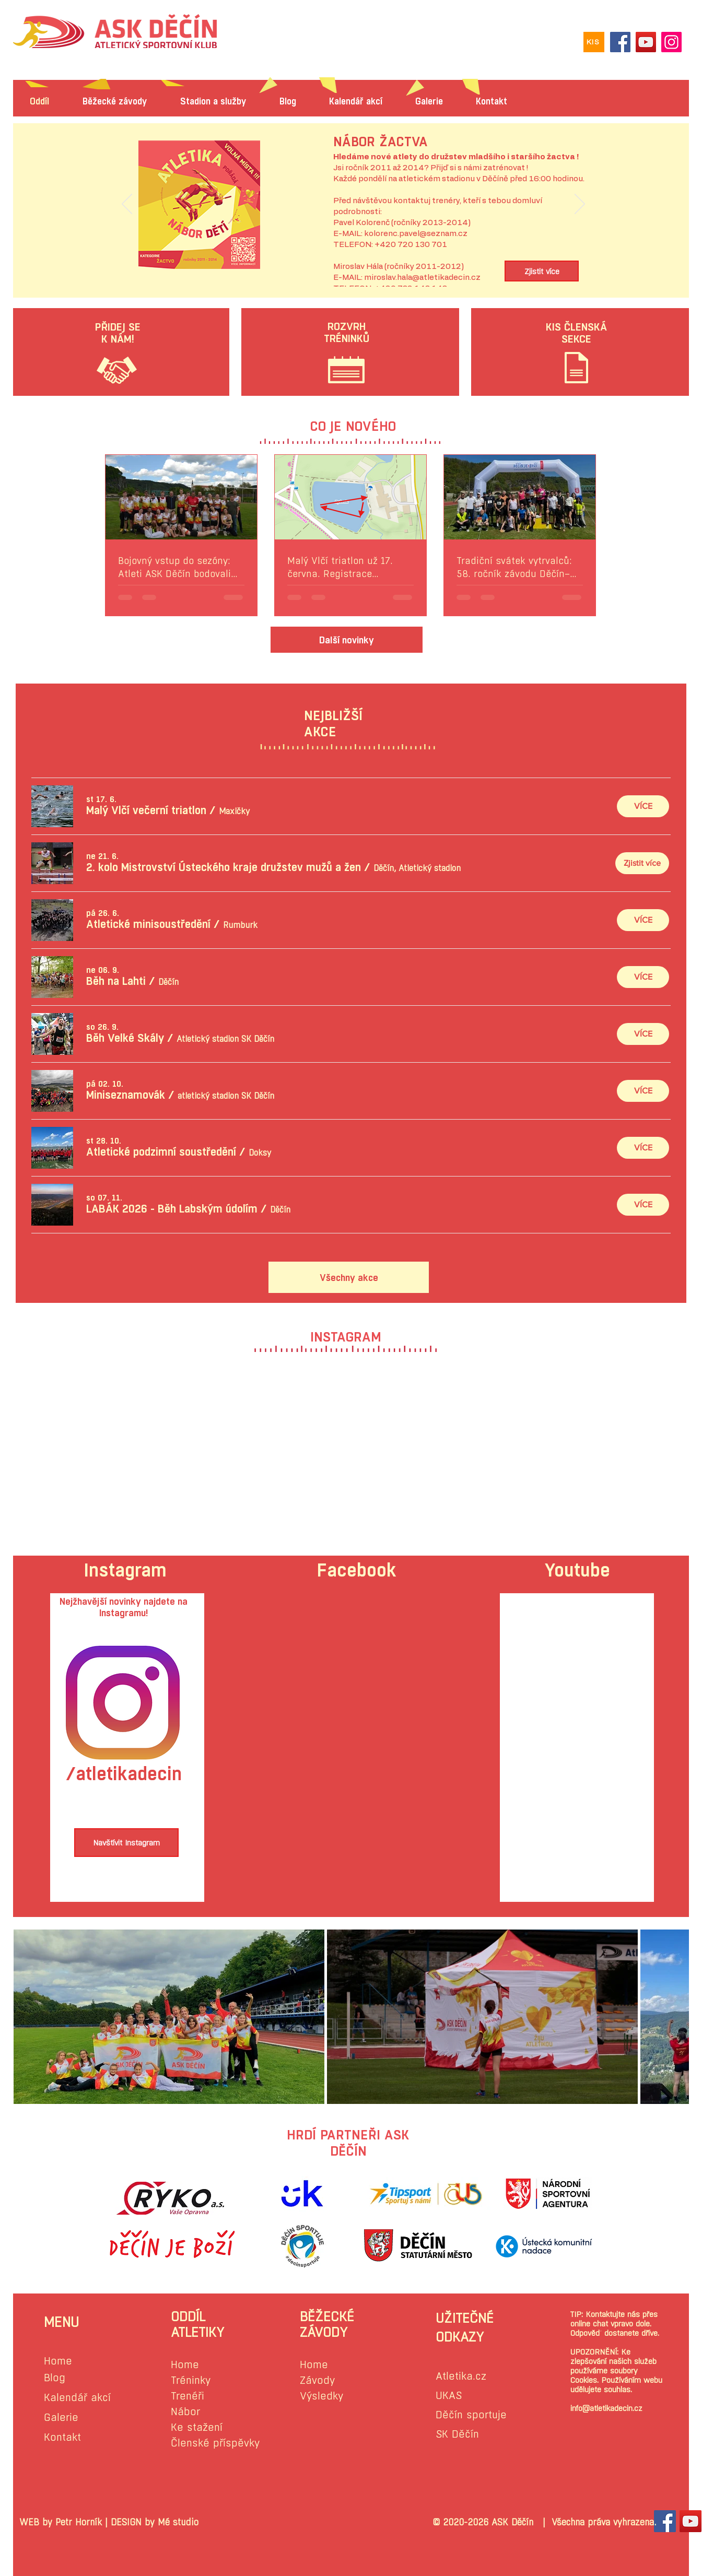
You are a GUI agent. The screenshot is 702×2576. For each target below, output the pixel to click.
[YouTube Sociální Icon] (690, 2521)
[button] (146, 810)
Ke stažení (197, 2427)
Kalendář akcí (77, 2398)
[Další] (580, 205)
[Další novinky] (347, 640)
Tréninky (190, 2380)
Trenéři (187, 2396)
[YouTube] (646, 42)
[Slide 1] (353, 263)
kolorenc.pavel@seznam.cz (415, 234)
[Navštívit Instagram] (126, 1842)
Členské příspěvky (215, 2443)
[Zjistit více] (542, 271)
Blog (54, 2378)
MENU (61, 2322)
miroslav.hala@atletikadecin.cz (422, 277)
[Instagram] (671, 42)
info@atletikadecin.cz (606, 2408)
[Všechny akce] (348, 1277)
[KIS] (593, 42)
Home (58, 2361)
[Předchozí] (127, 205)
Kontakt (62, 2437)
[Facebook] (620, 42)
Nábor (185, 2412)
